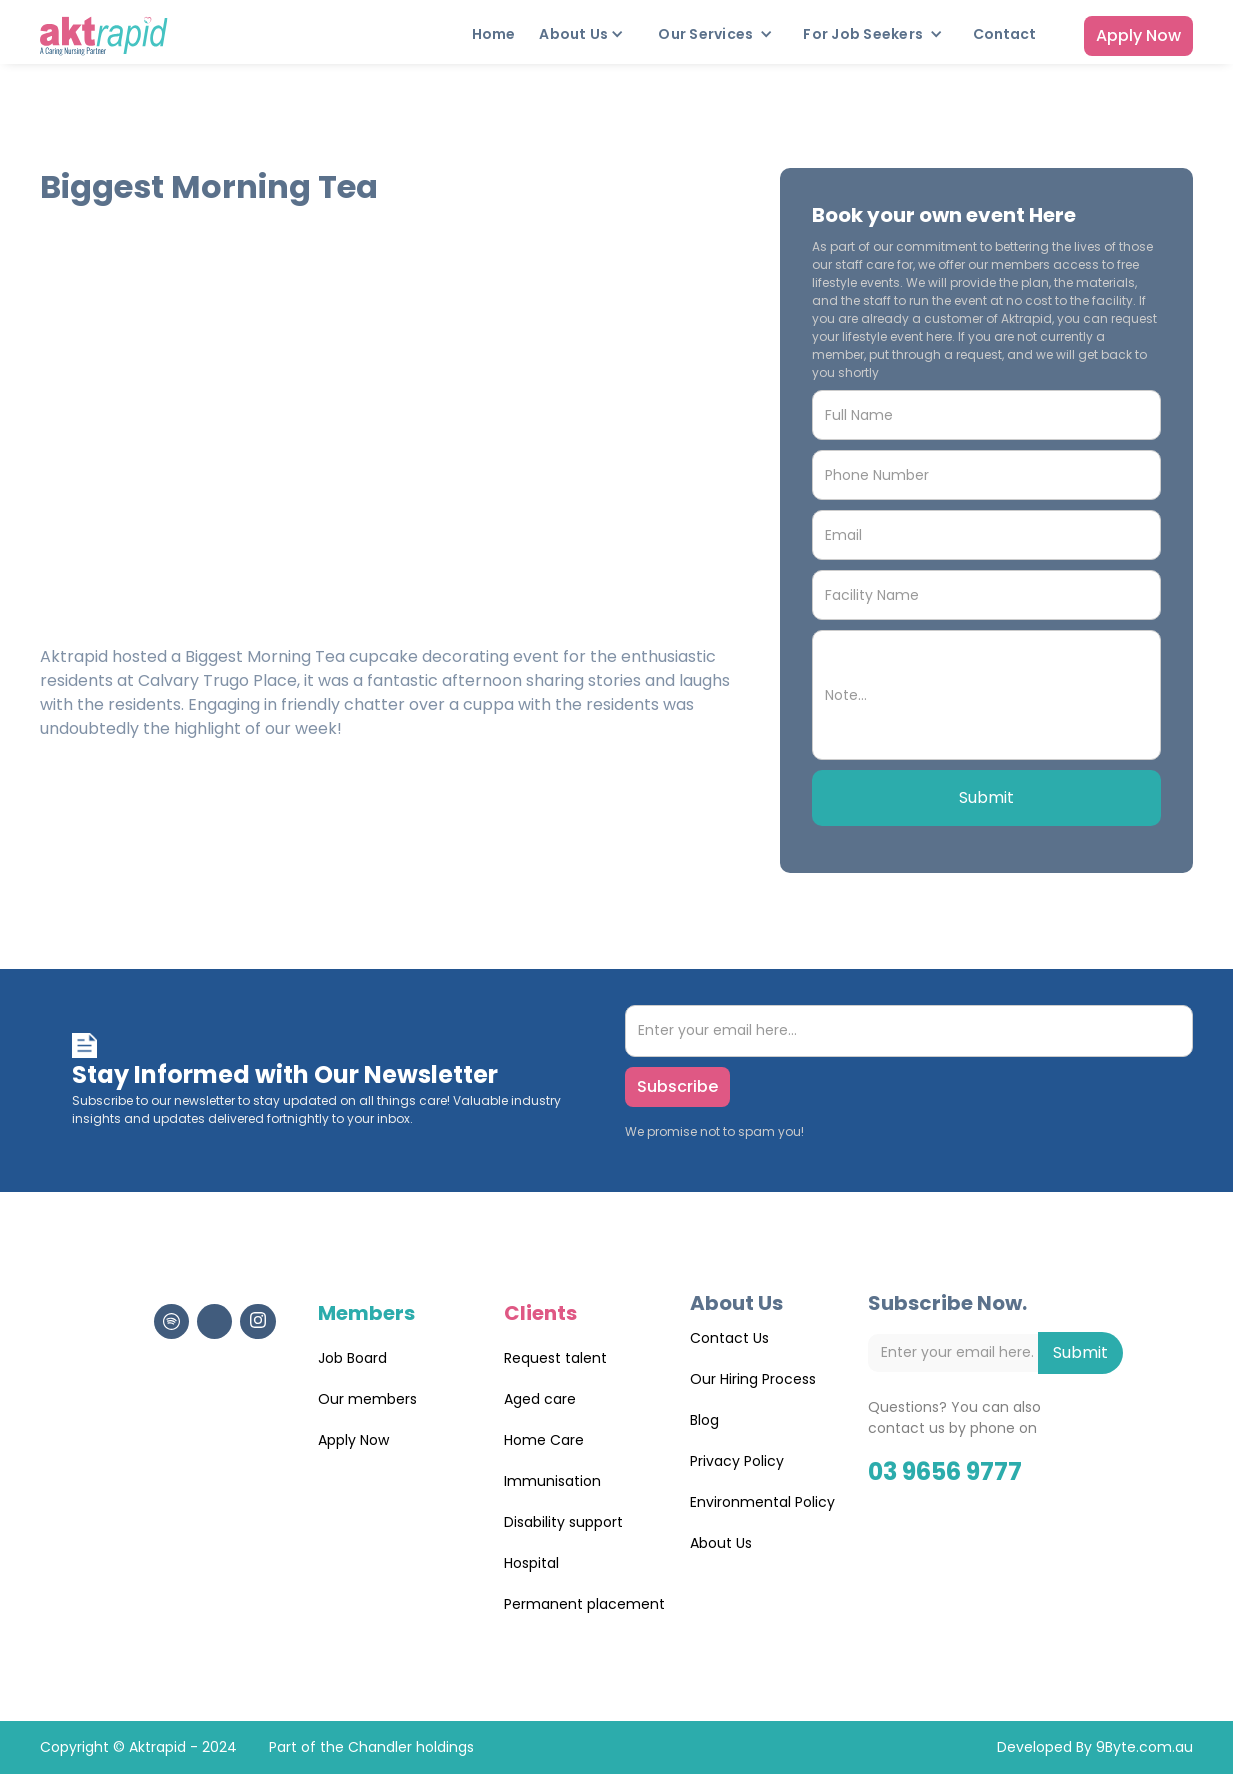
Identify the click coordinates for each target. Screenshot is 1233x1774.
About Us (721, 1543)
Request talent (555, 1358)
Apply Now (1138, 35)
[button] (586, 34)
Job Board (352, 1358)
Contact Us (729, 1338)
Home (493, 34)
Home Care (544, 1440)
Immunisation (552, 1481)
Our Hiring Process (753, 1379)
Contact (1004, 34)
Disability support (563, 1522)
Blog (704, 1420)
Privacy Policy (737, 1461)
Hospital (531, 1563)
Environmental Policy (762, 1502)
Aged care (540, 1399)
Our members (367, 1399)
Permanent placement (584, 1604)
